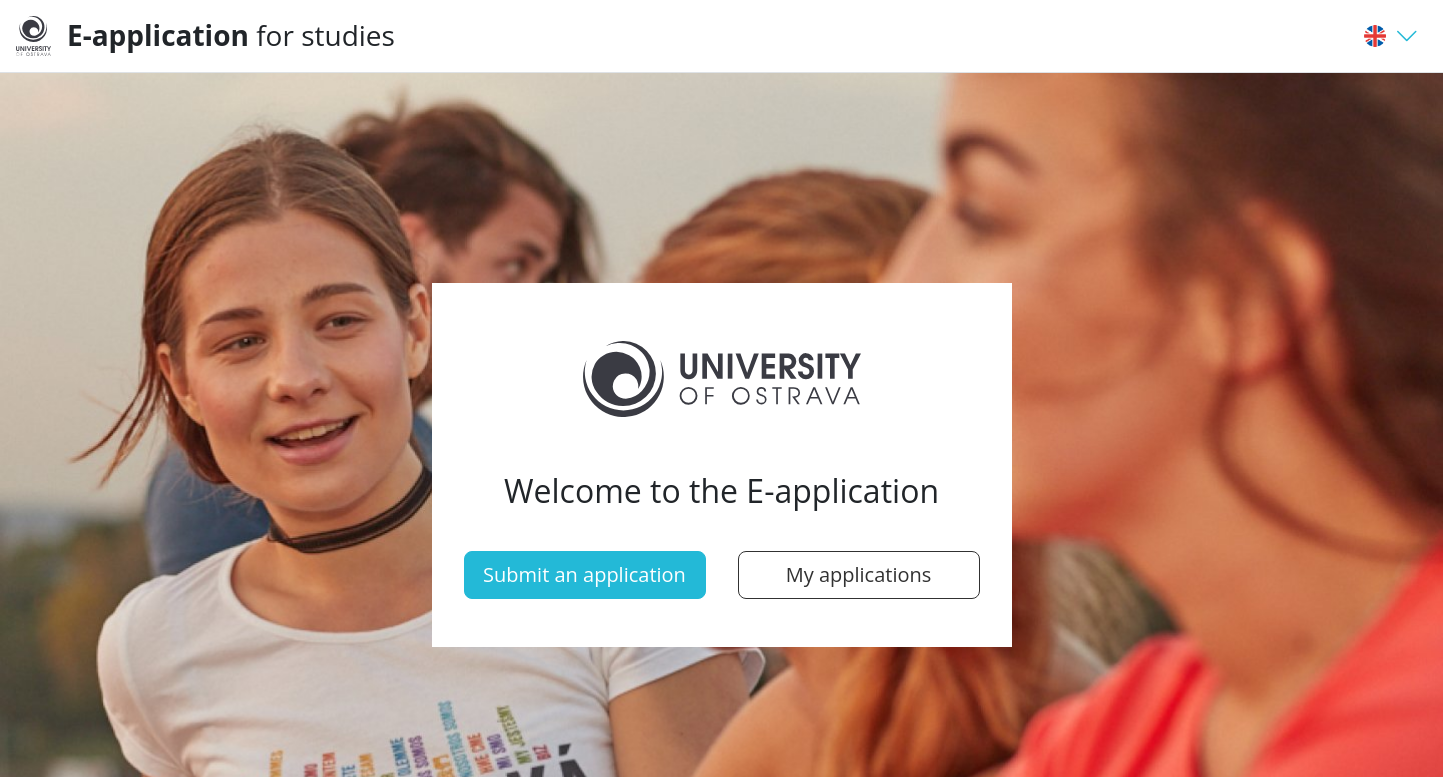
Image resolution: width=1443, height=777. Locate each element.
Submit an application (584, 574)
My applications (859, 574)
